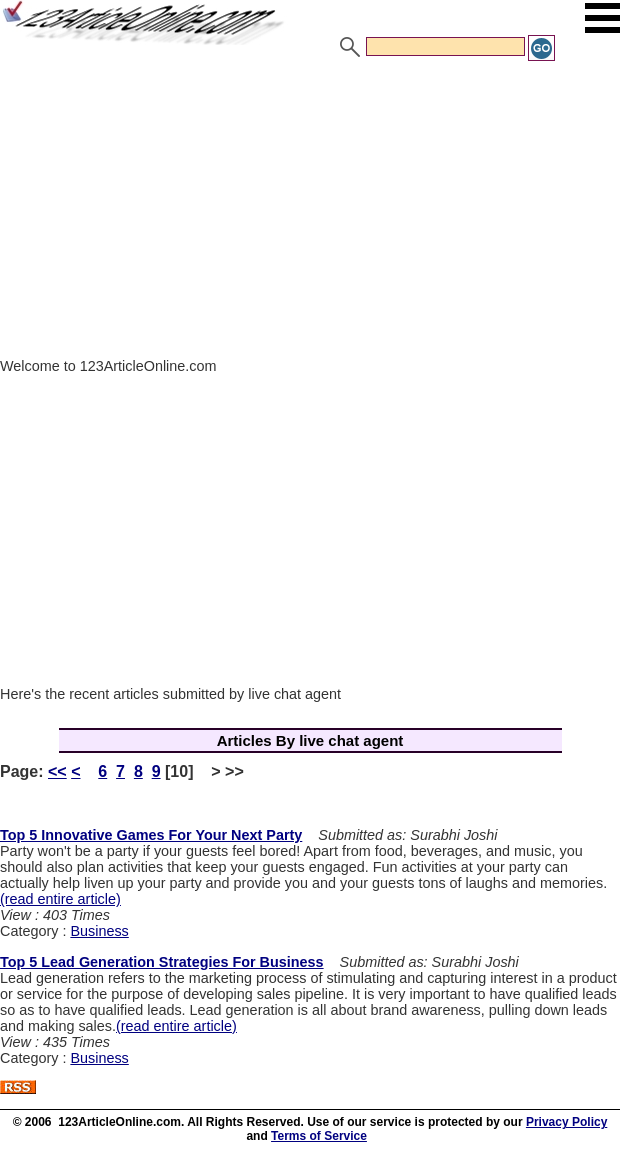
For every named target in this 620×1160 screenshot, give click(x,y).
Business (99, 931)
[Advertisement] (310, 213)
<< (57, 771)
